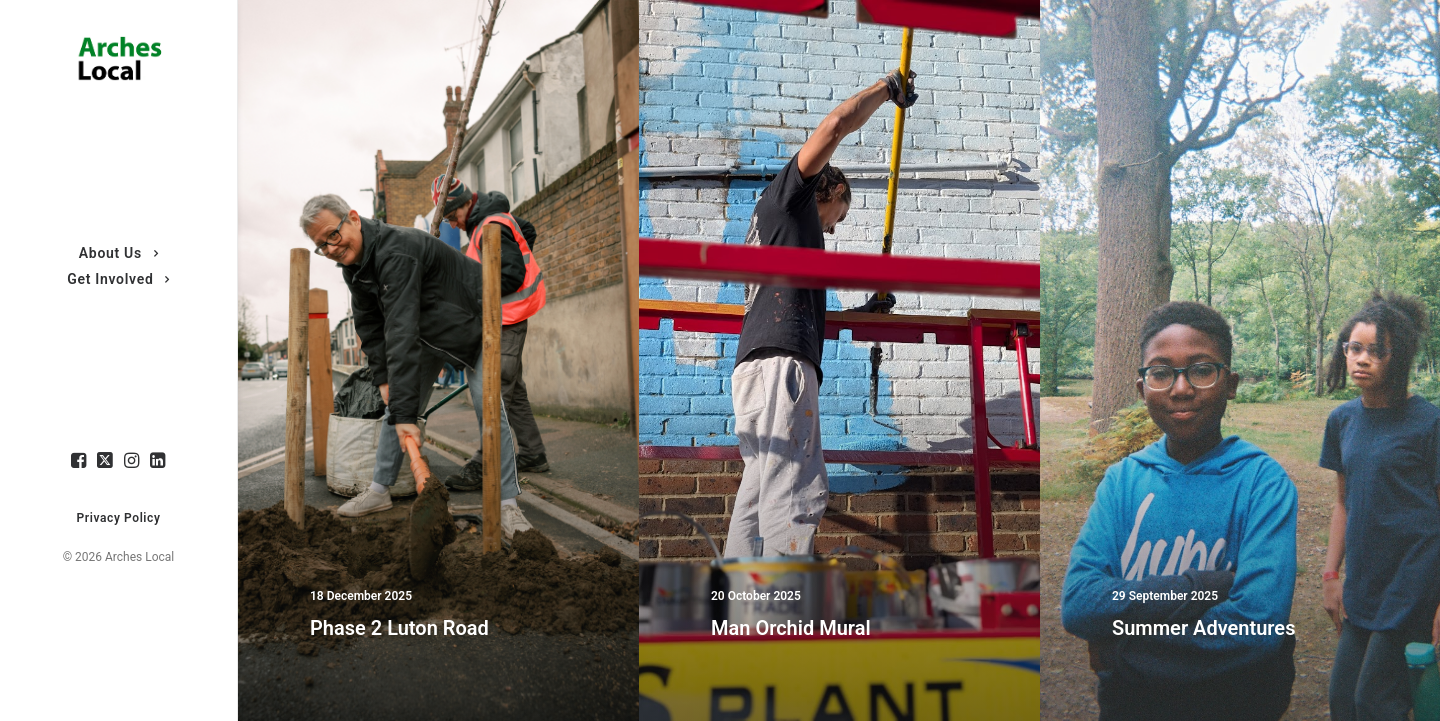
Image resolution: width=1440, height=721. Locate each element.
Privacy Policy (119, 518)
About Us (118, 253)
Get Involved (118, 279)
